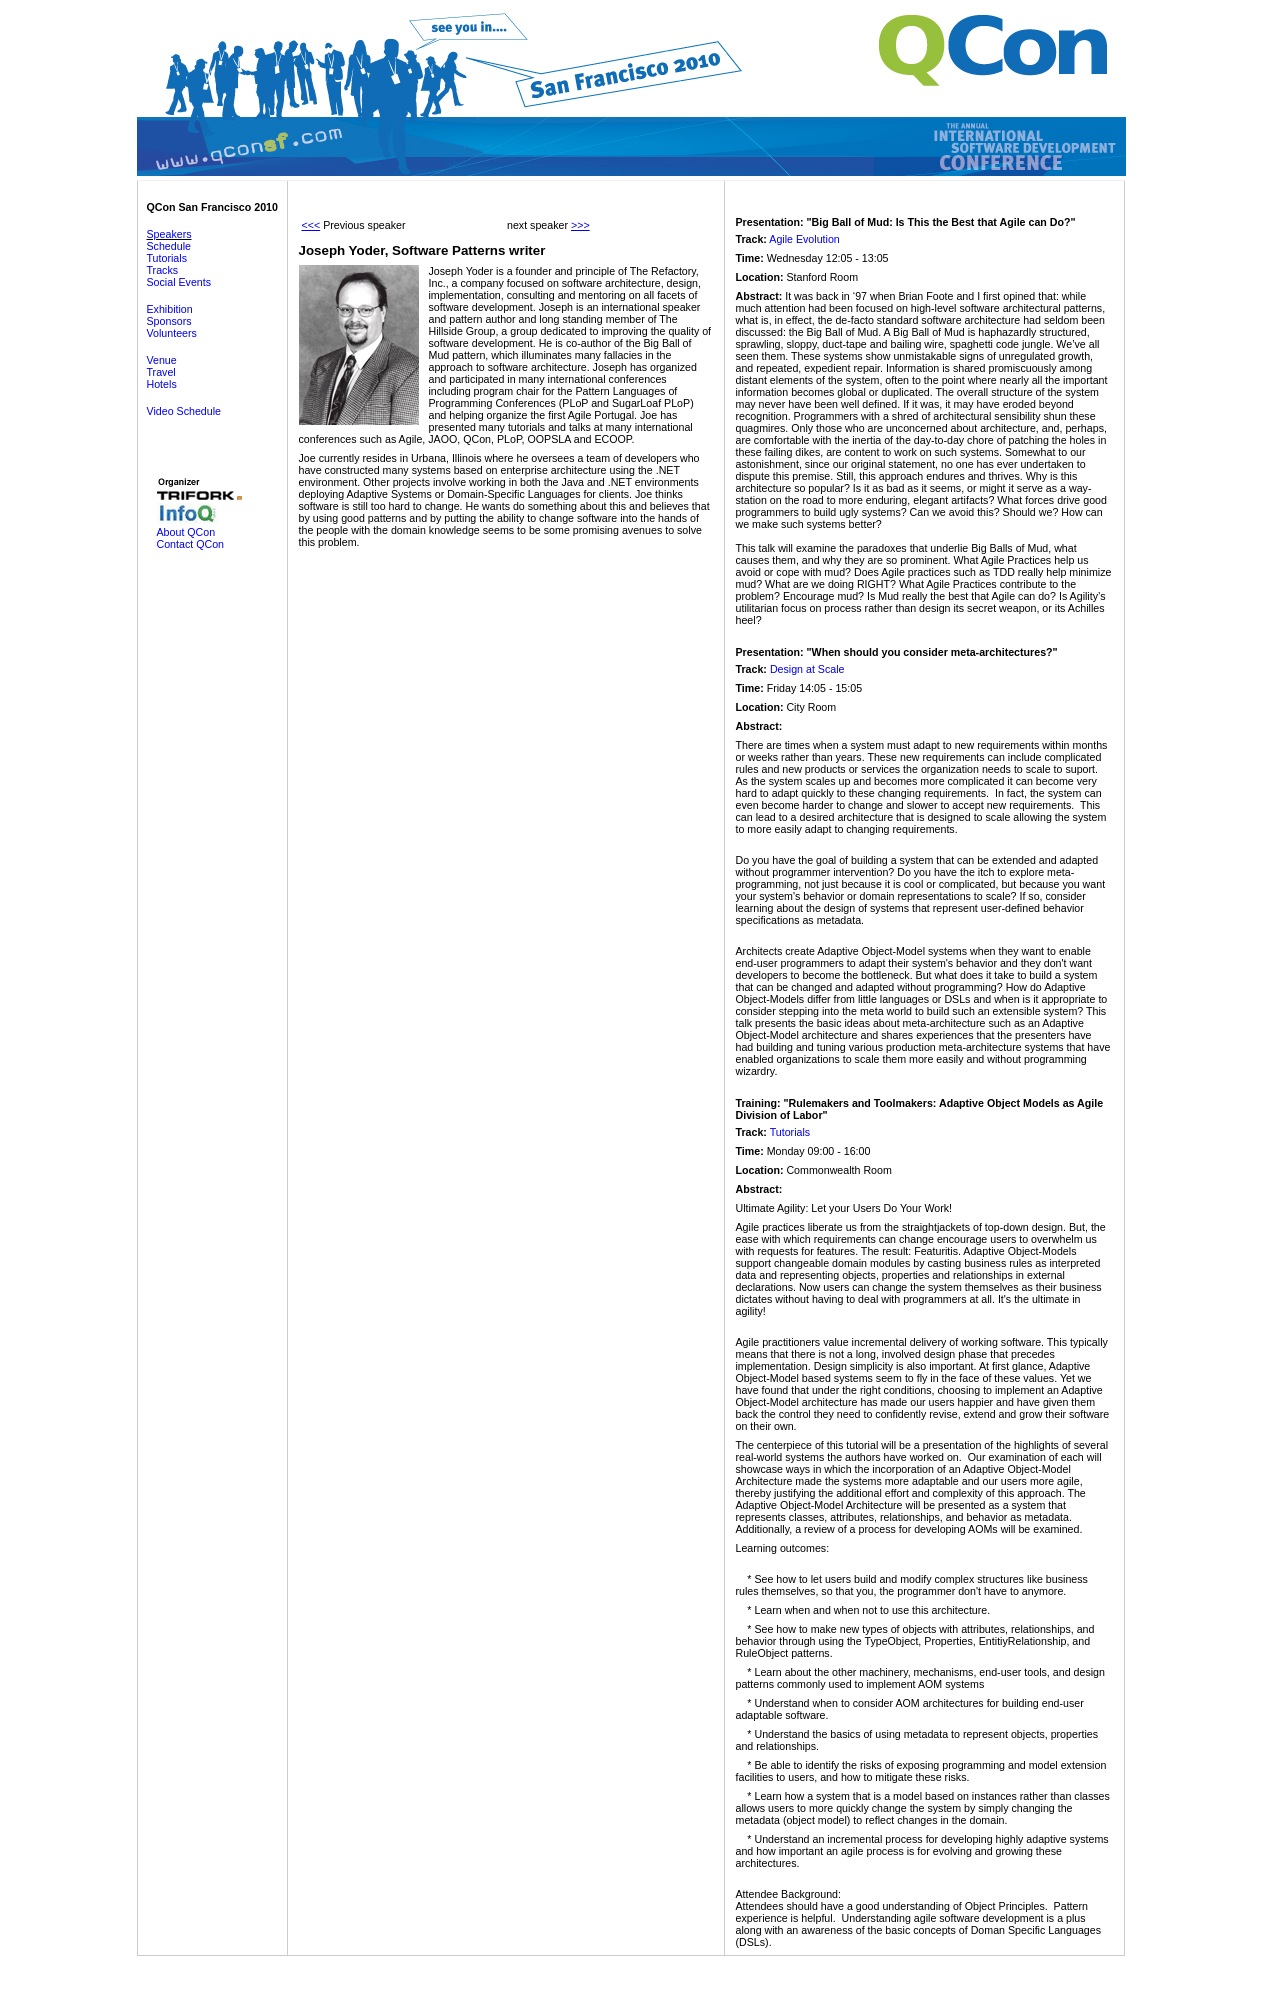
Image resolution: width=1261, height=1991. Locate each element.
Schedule (169, 246)
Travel (161, 372)
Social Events (179, 282)
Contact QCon (191, 544)
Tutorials (167, 258)
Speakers (169, 234)
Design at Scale (807, 669)
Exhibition (170, 309)
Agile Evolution (804, 239)
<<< (311, 225)
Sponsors (169, 321)
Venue (162, 360)
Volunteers (172, 333)
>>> (580, 225)
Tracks (163, 270)
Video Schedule (184, 411)
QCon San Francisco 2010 (212, 207)
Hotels (162, 384)
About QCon (186, 532)
